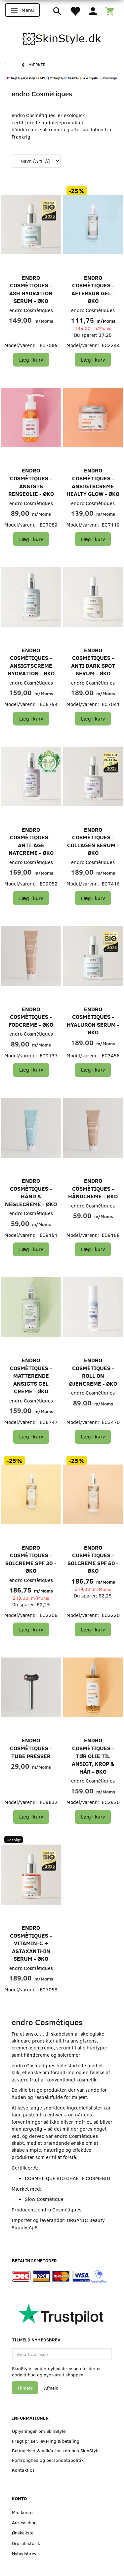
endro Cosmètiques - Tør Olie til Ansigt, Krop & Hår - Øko (93, 1755)
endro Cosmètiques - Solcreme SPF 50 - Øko (93, 1559)
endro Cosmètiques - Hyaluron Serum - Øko (93, 1020)
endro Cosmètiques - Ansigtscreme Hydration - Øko (31, 661)
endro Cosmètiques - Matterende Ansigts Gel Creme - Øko (31, 1375)
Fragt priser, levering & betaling (45, 2441)
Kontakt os (23, 2470)
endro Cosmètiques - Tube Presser (31, 1747)
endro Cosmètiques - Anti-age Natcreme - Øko (31, 841)
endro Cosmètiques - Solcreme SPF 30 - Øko (31, 1559)
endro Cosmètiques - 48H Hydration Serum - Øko (31, 289)
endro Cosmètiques (31, 310)
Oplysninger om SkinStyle (38, 2431)
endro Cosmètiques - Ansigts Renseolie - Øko (31, 482)
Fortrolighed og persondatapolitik (48, 2460)
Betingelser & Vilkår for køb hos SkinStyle (56, 2450)
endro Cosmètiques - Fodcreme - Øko (31, 1016)
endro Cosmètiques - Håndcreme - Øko (93, 1188)
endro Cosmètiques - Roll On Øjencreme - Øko (93, 1371)
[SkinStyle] (62, 37)
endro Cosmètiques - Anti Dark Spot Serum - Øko (93, 661)
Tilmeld (25, 2388)
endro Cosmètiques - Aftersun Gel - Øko (93, 289)
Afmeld (51, 2388)
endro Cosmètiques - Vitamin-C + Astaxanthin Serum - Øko (31, 1943)
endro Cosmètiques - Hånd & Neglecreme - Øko (31, 1192)
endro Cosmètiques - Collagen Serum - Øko (93, 841)
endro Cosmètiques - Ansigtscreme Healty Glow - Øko (92, 482)
